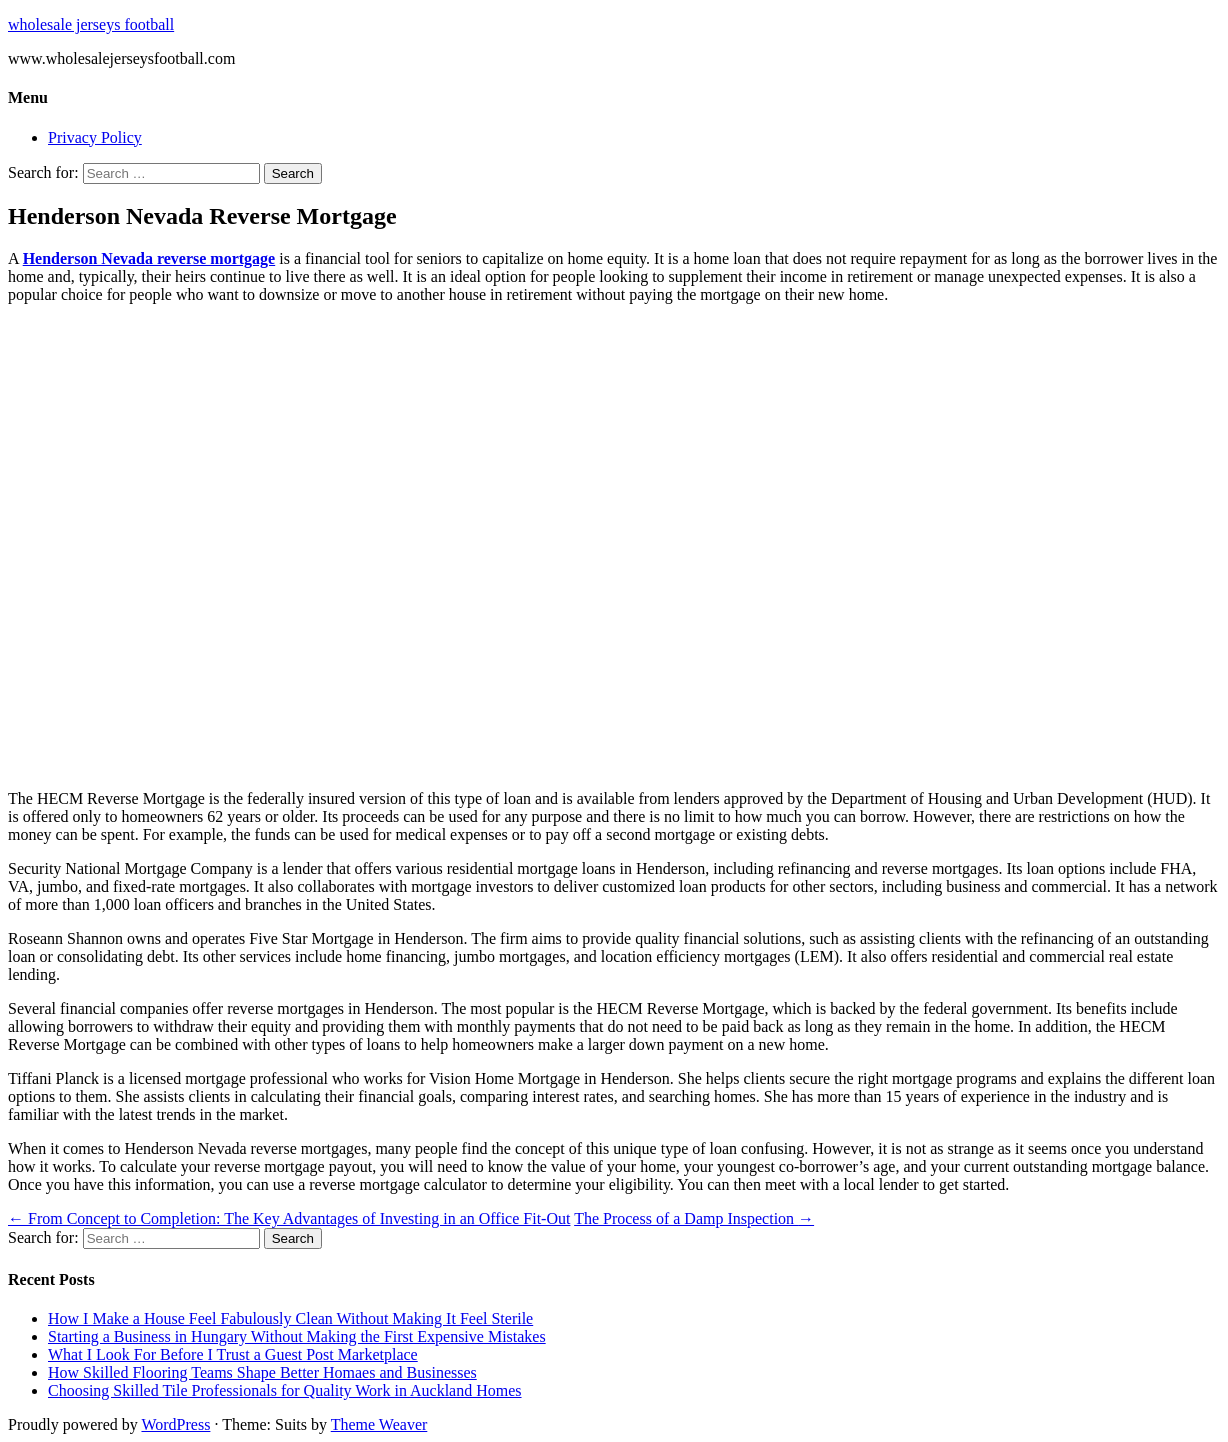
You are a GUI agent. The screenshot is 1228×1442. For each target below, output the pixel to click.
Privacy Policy (95, 137)
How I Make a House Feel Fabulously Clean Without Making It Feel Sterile (290, 1318)
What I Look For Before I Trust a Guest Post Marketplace (233, 1354)
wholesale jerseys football (91, 24)
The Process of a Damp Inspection (694, 1218)
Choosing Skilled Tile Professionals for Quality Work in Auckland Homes (285, 1390)
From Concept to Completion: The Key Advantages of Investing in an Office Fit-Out (289, 1218)
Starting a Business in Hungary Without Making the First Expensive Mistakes (297, 1336)
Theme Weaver (379, 1424)
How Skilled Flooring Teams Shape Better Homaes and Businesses (262, 1372)
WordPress (175, 1424)
